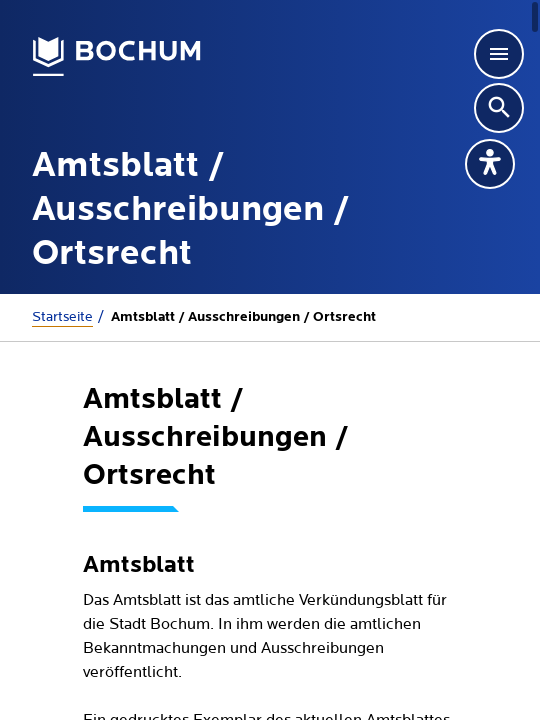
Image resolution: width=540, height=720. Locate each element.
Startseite (62, 317)
